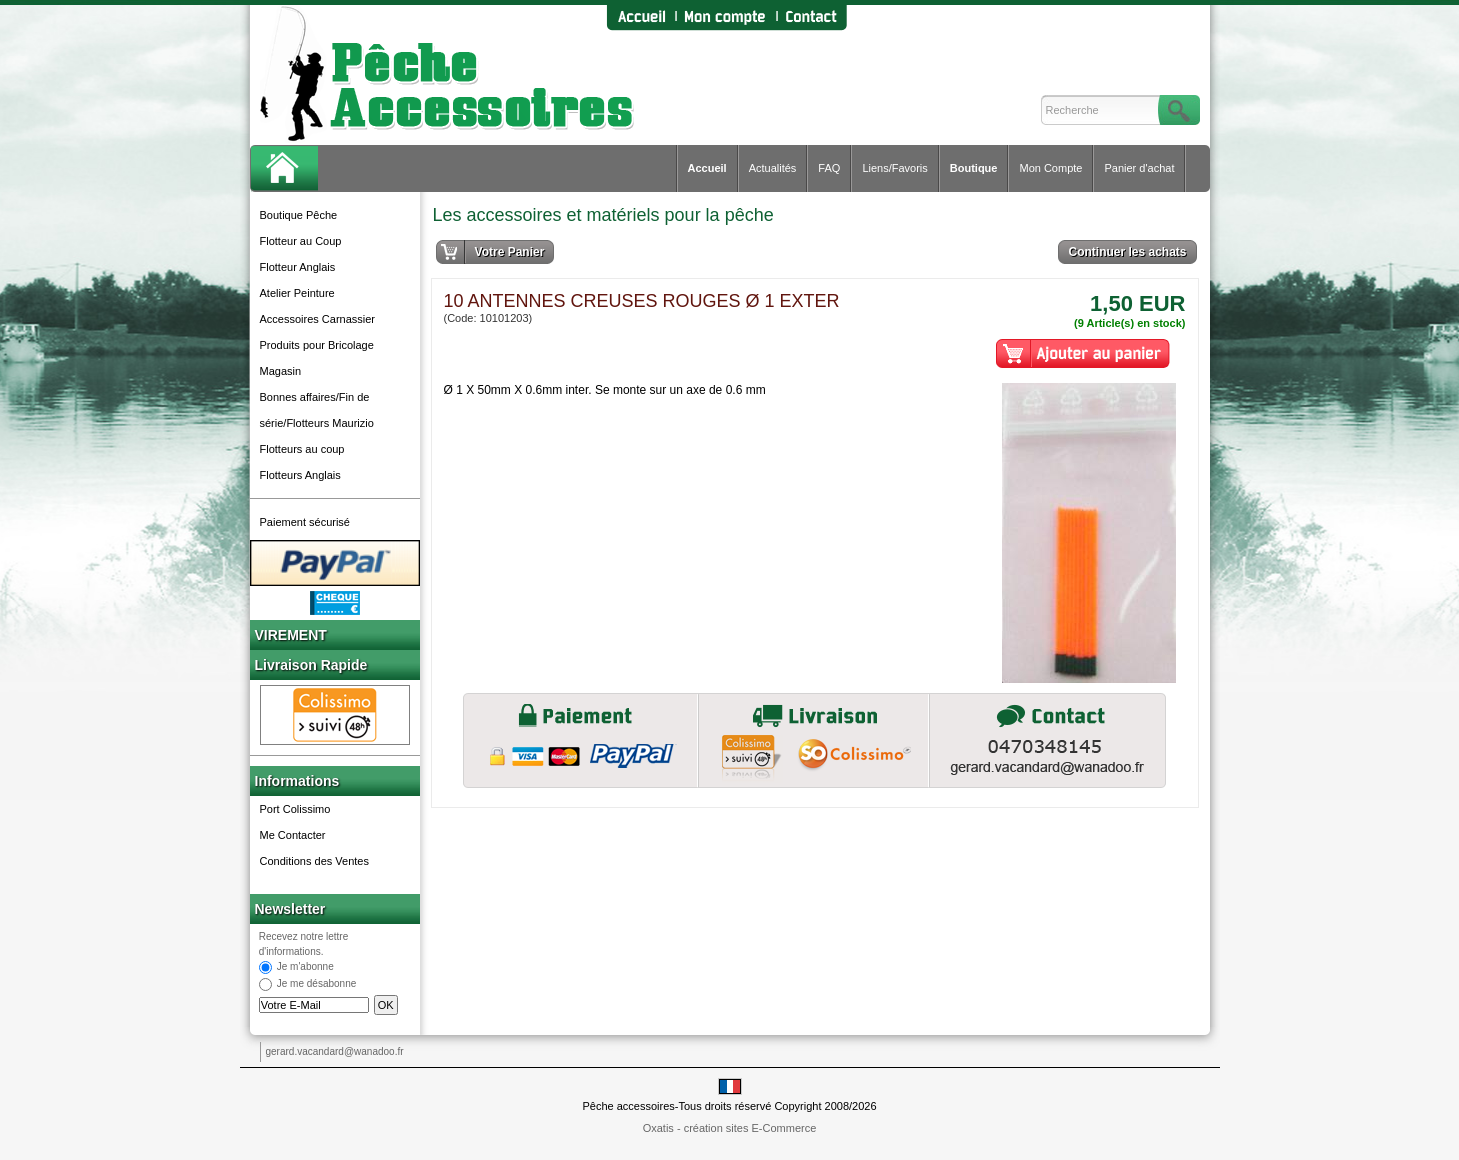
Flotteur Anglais (298, 267)
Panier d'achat (1139, 168)
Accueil (707, 168)
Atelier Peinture (297, 293)
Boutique (974, 168)
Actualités (773, 168)
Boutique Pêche (299, 215)
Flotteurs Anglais (300, 475)
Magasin (281, 371)
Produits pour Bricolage (317, 345)
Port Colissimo (295, 809)
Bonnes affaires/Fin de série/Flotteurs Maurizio (317, 410)
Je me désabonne (317, 984)
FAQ (829, 168)
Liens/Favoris (894, 168)
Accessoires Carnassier (318, 319)
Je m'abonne (305, 967)
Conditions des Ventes (314, 861)
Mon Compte (1050, 168)
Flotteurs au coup (302, 449)
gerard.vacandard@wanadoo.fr (335, 1051)
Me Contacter (293, 835)
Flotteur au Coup (301, 241)
